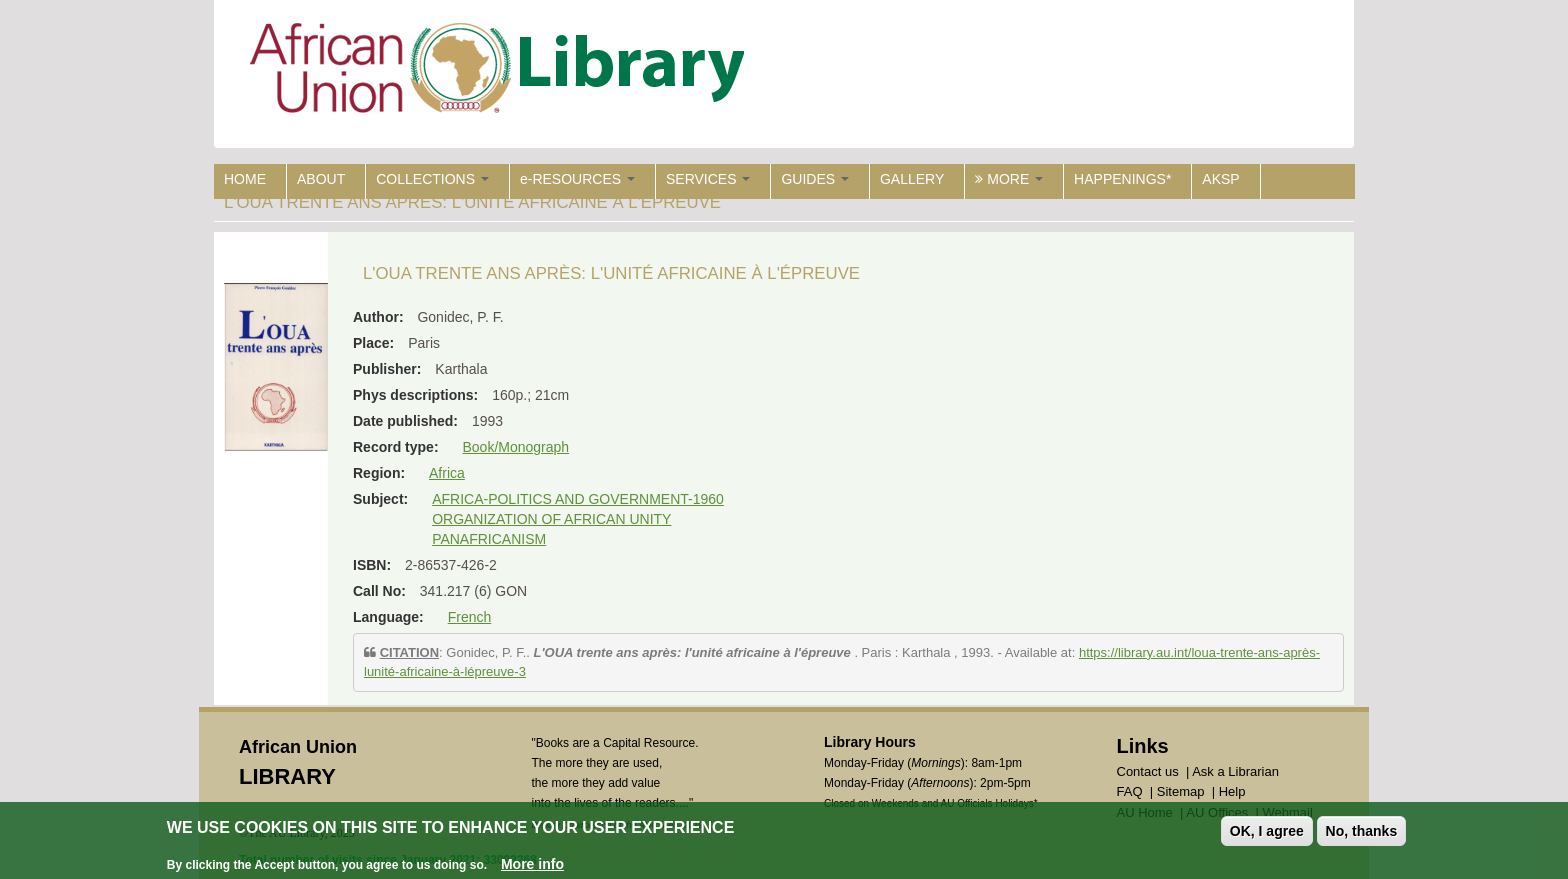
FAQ (1130, 791)
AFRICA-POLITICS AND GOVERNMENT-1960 (578, 499)
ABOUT (321, 179)
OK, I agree (1267, 833)
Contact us (1148, 771)
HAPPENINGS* (1122, 179)
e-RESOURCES (577, 179)
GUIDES (815, 179)
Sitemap (1181, 791)
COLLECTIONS (432, 179)
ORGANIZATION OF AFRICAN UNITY (551, 519)
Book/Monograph (515, 447)
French (470, 617)
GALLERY (912, 179)
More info (532, 866)
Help (1232, 791)
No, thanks (1362, 833)
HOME (245, 179)
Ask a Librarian (1235, 771)
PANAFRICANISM (489, 539)
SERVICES (708, 179)
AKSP (1220, 179)
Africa (447, 473)
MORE (1009, 179)
